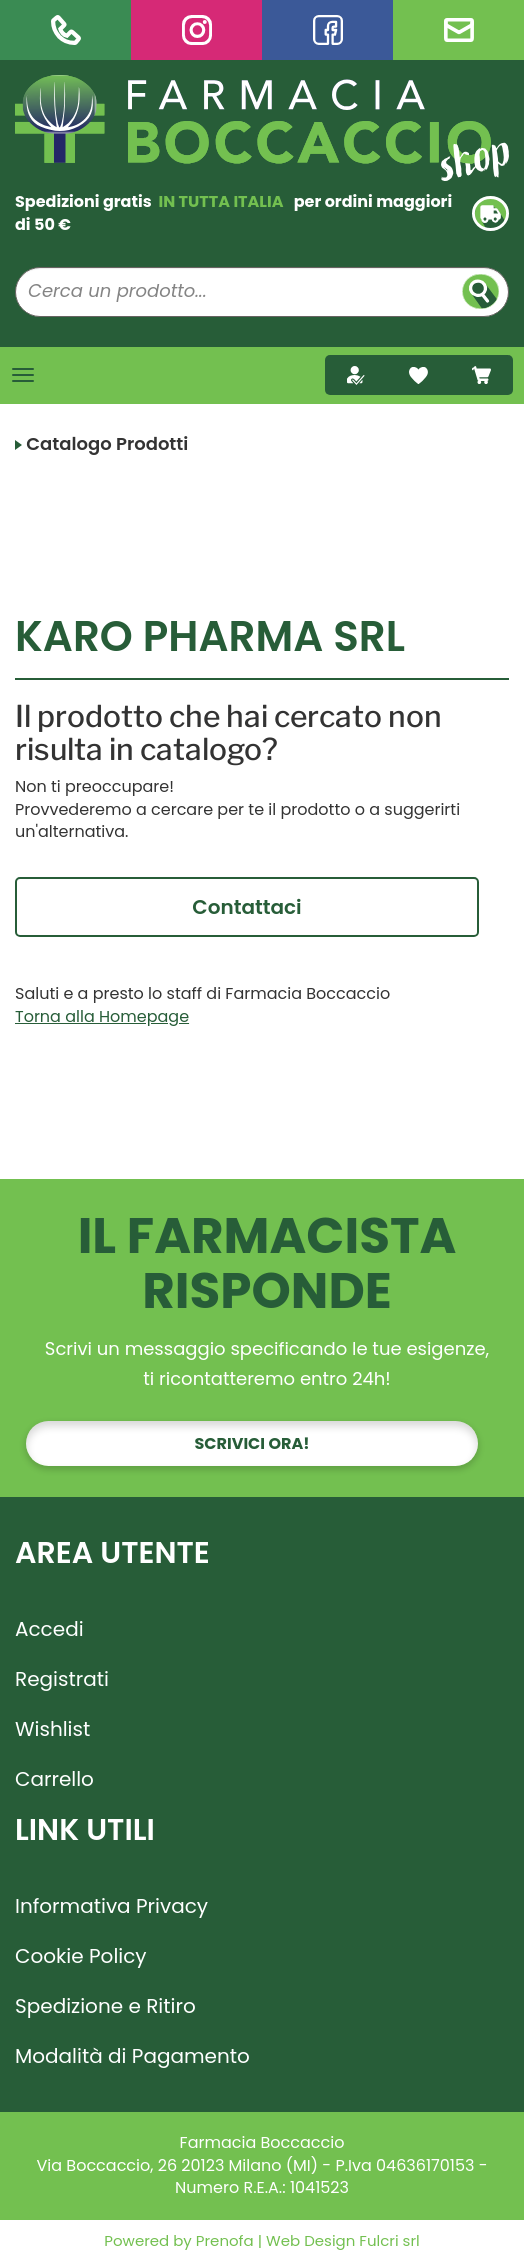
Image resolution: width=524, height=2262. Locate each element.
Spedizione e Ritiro (105, 2006)
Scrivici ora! (252, 1443)
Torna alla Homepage (102, 1016)
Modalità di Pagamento (132, 2056)
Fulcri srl (389, 2240)
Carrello (54, 1779)
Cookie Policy (81, 1956)
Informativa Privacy (111, 1906)
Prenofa (223, 2240)
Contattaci (246, 907)
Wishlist (52, 1729)
